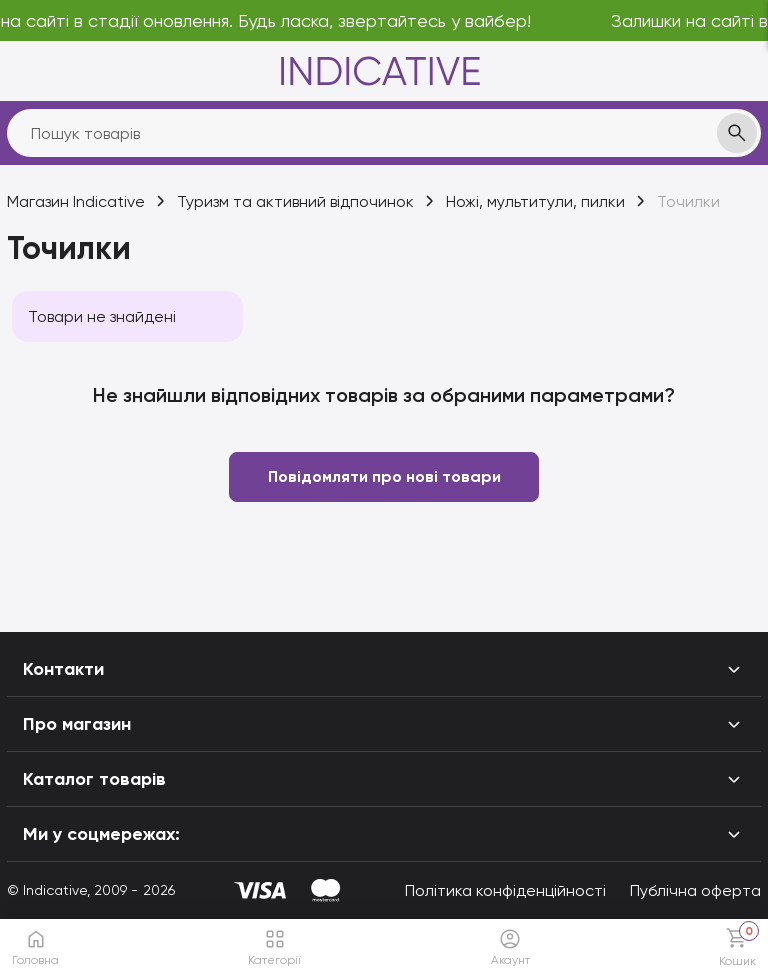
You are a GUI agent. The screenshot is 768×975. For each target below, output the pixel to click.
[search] (384, 133)
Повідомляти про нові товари (384, 476)
